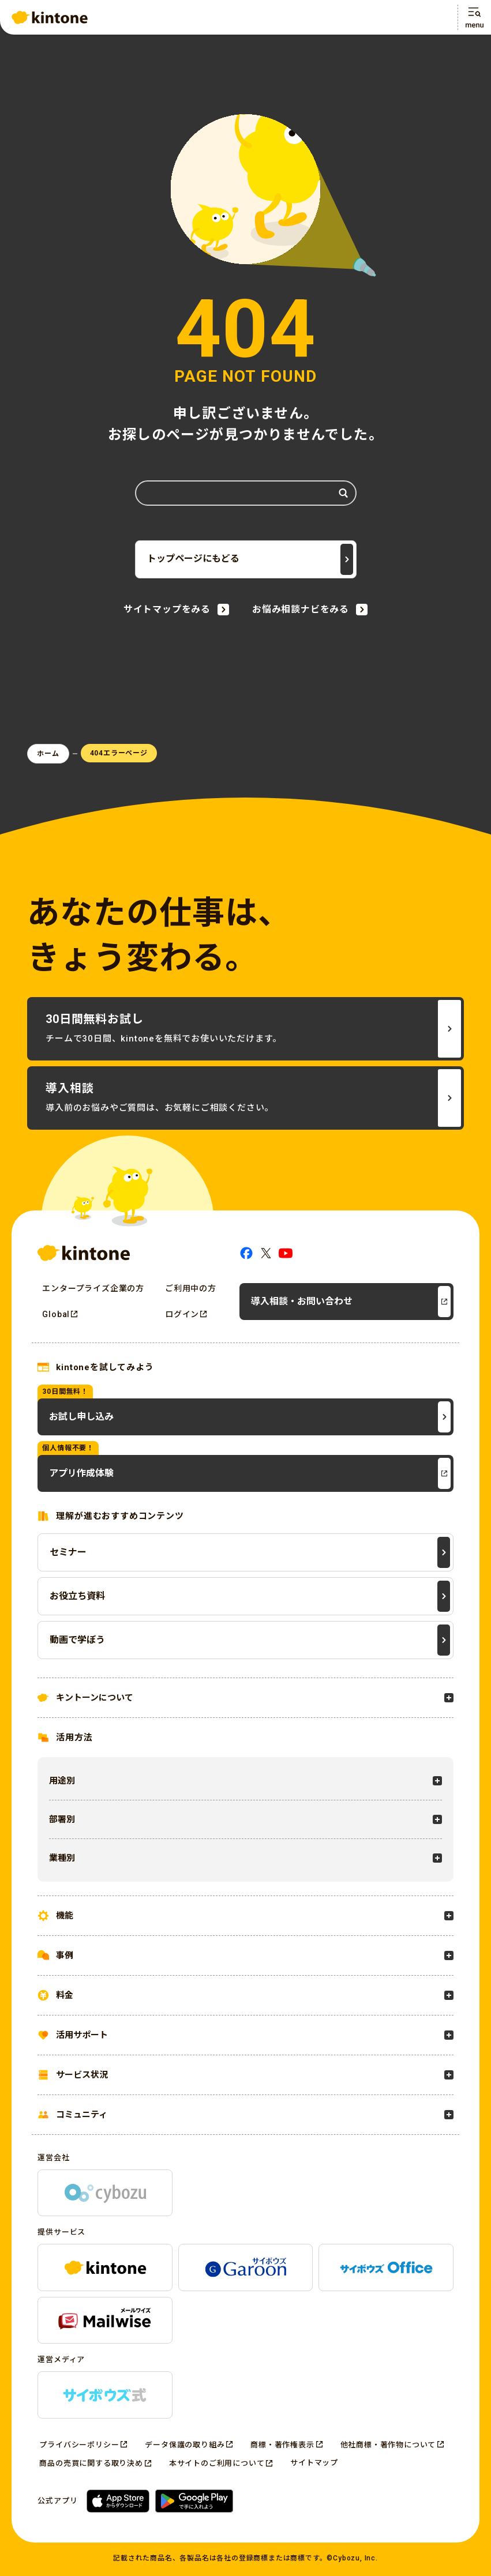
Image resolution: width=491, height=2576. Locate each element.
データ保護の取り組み (184, 2444)
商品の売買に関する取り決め (91, 2463)
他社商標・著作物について (388, 2444)
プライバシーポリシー (79, 2444)
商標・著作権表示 (282, 2444)
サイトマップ (314, 2462)
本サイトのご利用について (217, 2463)
